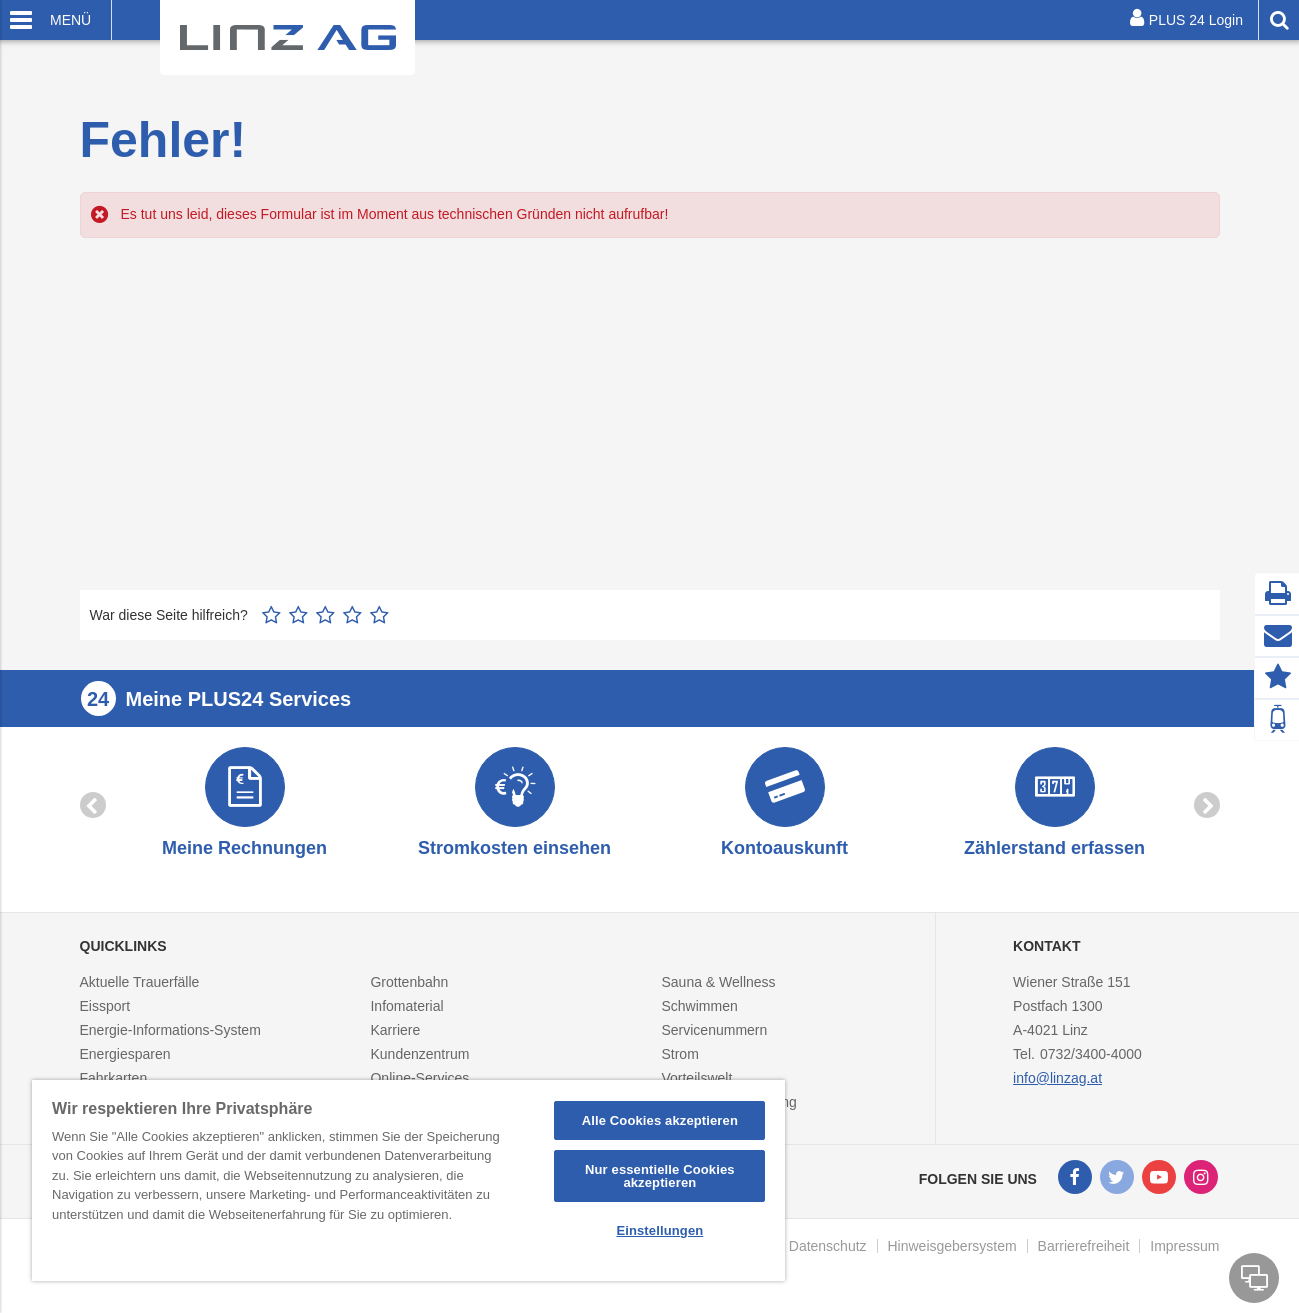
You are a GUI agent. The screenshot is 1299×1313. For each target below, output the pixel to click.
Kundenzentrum (419, 1054)
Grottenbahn (409, 982)
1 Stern (271, 615)
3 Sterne (325, 615)
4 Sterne (352, 615)
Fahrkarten (114, 1078)
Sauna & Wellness (718, 982)
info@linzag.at (1057, 1078)
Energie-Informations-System (170, 1030)
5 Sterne (379, 615)
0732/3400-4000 (1091, 1054)
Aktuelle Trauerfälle (140, 982)
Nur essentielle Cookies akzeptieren (660, 1176)
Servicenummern (714, 1030)
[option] (245, 804)
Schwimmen (699, 1006)
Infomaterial (406, 1006)
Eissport (105, 1006)
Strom (679, 1054)
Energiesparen (125, 1054)
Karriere (395, 1030)
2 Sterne (298, 615)
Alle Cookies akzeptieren (660, 1120)
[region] (408, 1180)
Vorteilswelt (696, 1078)
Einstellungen (659, 1230)
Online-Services (419, 1078)
